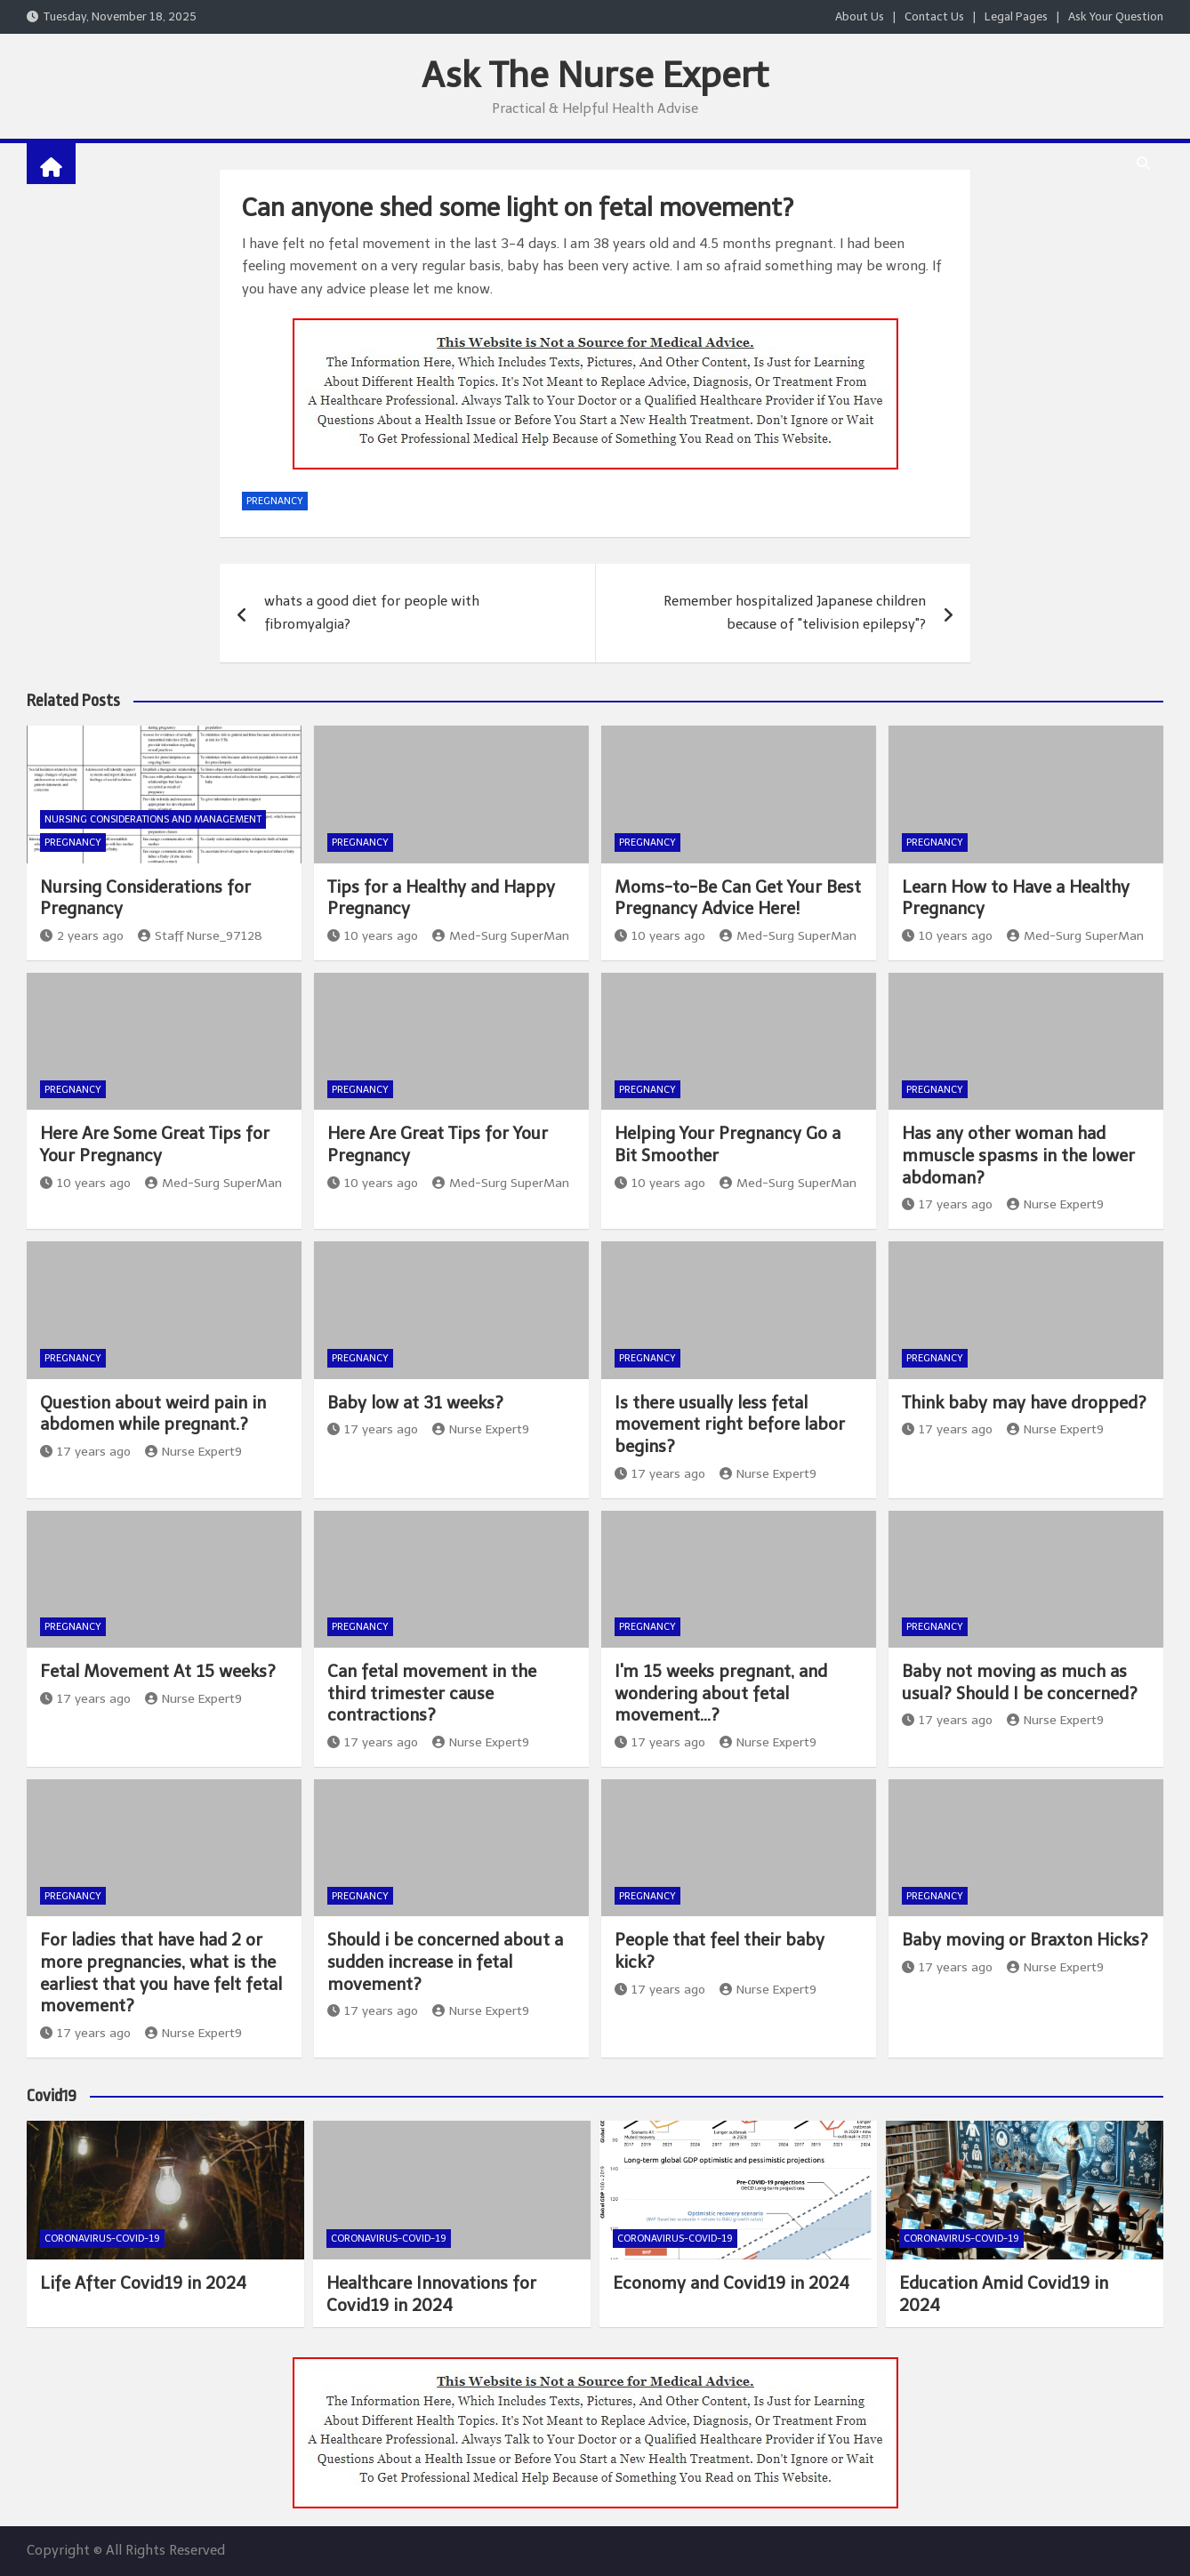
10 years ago (372, 935)
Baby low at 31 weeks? (415, 1402)
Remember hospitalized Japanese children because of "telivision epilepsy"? (794, 612)
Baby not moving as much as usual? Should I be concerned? (1020, 1682)
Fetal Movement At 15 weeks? (158, 1671)
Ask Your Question (1115, 16)
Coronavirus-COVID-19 (102, 2238)
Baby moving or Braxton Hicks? (1025, 1940)
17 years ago (947, 1204)
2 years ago (82, 935)
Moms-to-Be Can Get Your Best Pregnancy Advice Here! (738, 898)
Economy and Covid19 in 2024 (731, 2283)
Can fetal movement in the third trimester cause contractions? (431, 1693)
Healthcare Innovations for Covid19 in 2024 (431, 2294)
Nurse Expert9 (1055, 1204)
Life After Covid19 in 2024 (143, 2283)
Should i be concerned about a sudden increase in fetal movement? (445, 1962)
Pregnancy (274, 501)
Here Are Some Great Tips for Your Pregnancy (154, 1144)
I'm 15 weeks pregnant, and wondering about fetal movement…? (721, 1693)
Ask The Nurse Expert (595, 74)
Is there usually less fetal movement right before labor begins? (730, 1424)
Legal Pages (1016, 16)
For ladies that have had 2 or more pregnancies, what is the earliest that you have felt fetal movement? (161, 1973)
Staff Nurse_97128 (200, 935)
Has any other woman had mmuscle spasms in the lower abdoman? (1018, 1155)
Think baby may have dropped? (1024, 1402)
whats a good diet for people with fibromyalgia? (371, 612)
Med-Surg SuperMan (500, 935)
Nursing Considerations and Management (152, 819)
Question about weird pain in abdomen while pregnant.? (153, 1413)
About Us (859, 16)
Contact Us (934, 16)
